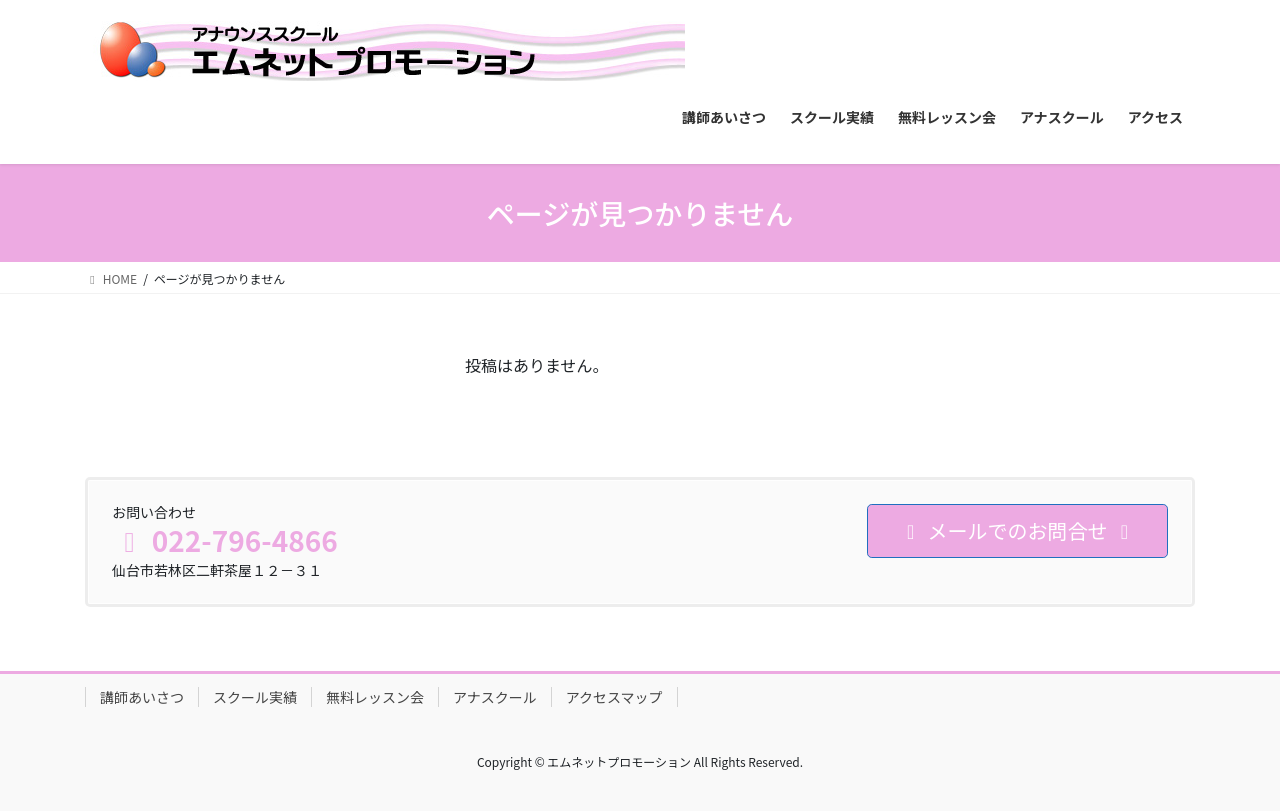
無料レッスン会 (375, 697)
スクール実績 (255, 697)
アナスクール (495, 697)
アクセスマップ (614, 697)
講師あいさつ (142, 697)
